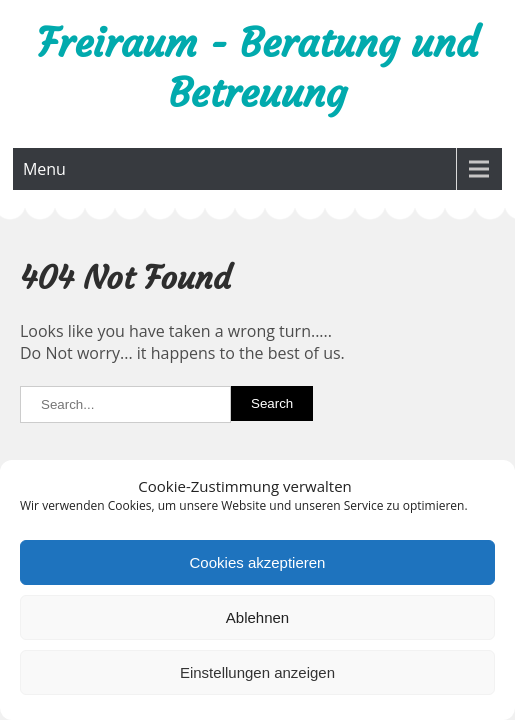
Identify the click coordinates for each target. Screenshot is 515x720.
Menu (44, 169)
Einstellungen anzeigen (257, 672)
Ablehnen (257, 617)
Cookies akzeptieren (258, 562)
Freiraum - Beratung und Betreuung (257, 68)
